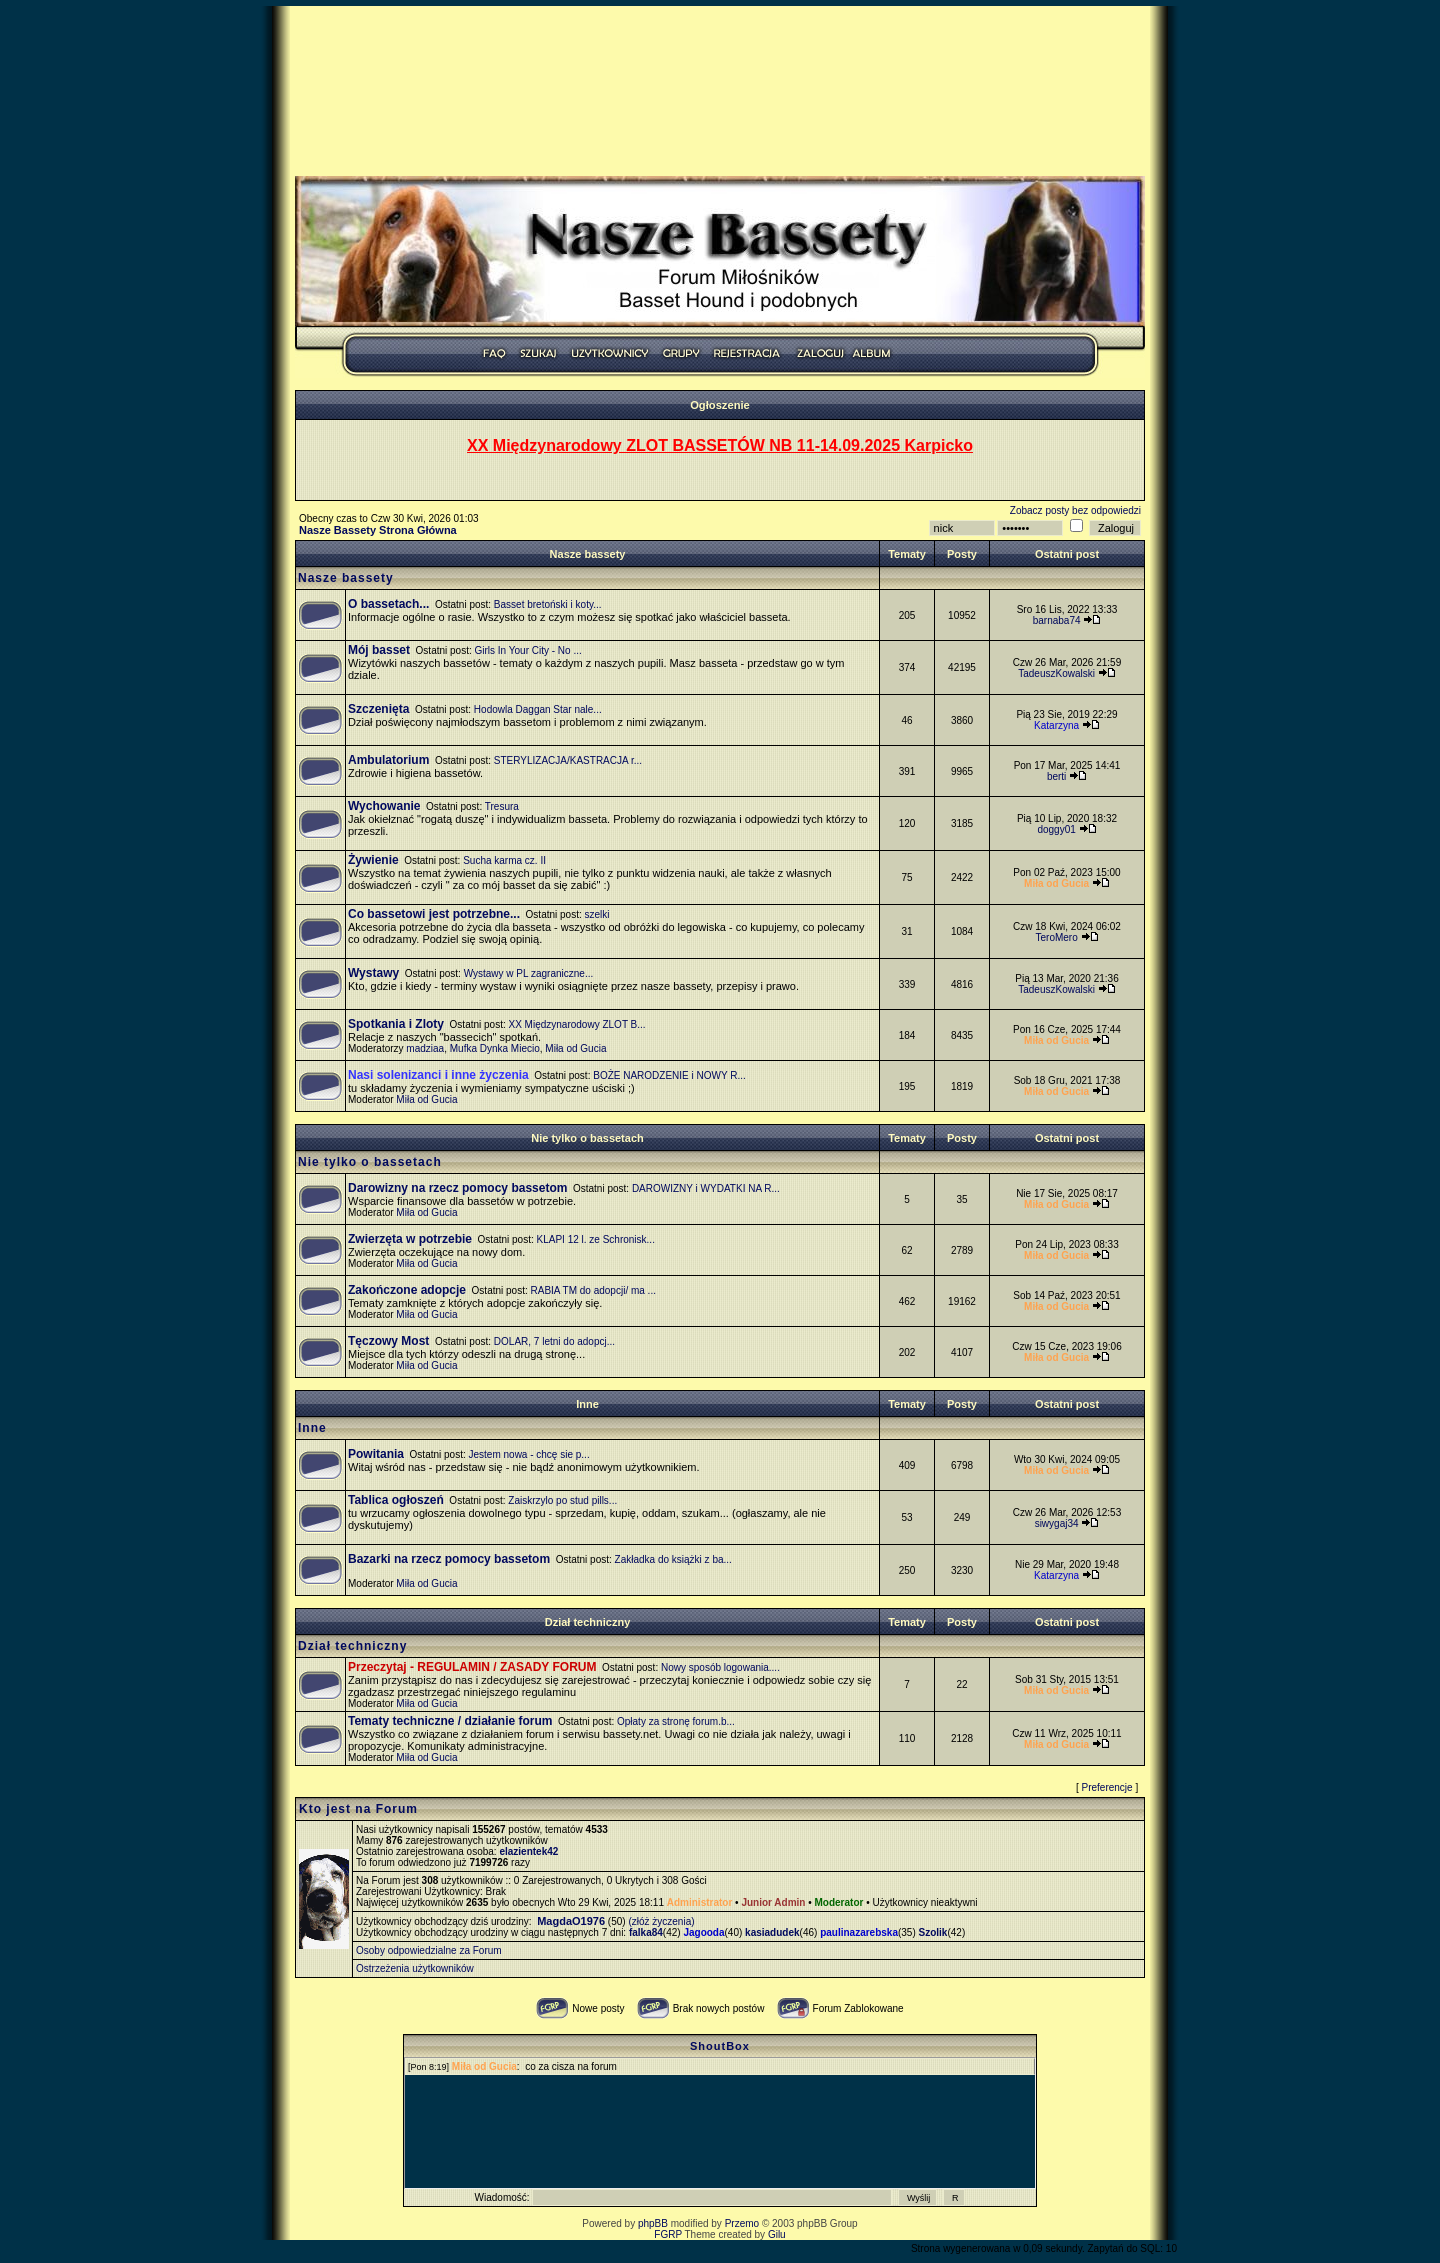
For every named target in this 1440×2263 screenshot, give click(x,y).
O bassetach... (388, 604)
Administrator (700, 1902)
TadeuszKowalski (1056, 673)
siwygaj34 (1057, 1523)
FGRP (668, 2234)
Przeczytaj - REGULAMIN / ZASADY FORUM (472, 1667)
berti (1056, 776)
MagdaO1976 (571, 1921)
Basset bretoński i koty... (548, 604)
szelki (597, 914)
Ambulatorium (388, 760)
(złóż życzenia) (661, 1921)
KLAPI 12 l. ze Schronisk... (596, 1239)
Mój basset (379, 650)
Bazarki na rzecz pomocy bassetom (449, 1559)
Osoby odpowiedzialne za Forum (429, 1950)
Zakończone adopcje (407, 1290)
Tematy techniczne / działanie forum (450, 1721)
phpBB (653, 2223)
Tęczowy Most (388, 1341)
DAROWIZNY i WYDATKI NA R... (706, 1188)
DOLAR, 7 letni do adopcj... (554, 1341)
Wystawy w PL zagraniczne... (529, 973)
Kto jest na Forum (358, 1809)
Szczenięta (378, 709)
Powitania (376, 1454)
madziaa (425, 1048)
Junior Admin (773, 1902)
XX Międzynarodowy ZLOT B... (577, 1024)
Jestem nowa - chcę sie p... (529, 1454)
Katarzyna (1056, 725)
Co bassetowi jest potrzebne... (434, 914)
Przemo (742, 2223)
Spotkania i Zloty (396, 1024)
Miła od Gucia (575, 1048)
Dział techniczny (588, 1622)
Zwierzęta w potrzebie (410, 1239)
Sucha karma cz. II (504, 860)
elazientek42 (528, 1851)
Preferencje (1107, 1787)
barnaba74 (1057, 620)
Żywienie (373, 860)
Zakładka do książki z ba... (673, 1559)
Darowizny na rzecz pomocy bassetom (457, 1188)
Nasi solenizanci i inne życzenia (438, 1075)
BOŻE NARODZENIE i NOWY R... (669, 1075)
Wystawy (373, 973)
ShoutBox (720, 2046)
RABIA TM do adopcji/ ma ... (593, 1290)
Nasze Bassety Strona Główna (378, 530)
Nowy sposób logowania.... (720, 1667)
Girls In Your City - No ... (528, 650)
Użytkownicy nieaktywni (924, 1902)
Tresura (502, 806)
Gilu (777, 2234)
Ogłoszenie (720, 405)
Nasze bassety (588, 554)
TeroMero (1056, 937)
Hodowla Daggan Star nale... (538, 709)
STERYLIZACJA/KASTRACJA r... (568, 760)
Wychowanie (384, 806)
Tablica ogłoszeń (396, 1500)
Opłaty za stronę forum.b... (676, 1721)
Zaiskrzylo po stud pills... (562, 1500)
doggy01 (1056, 829)
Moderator (839, 1902)
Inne (587, 1404)
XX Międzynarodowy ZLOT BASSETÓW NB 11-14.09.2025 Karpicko (720, 445)
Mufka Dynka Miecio (495, 1048)
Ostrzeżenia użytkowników (415, 1968)
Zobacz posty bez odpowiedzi (1075, 510)
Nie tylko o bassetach (587, 1138)
